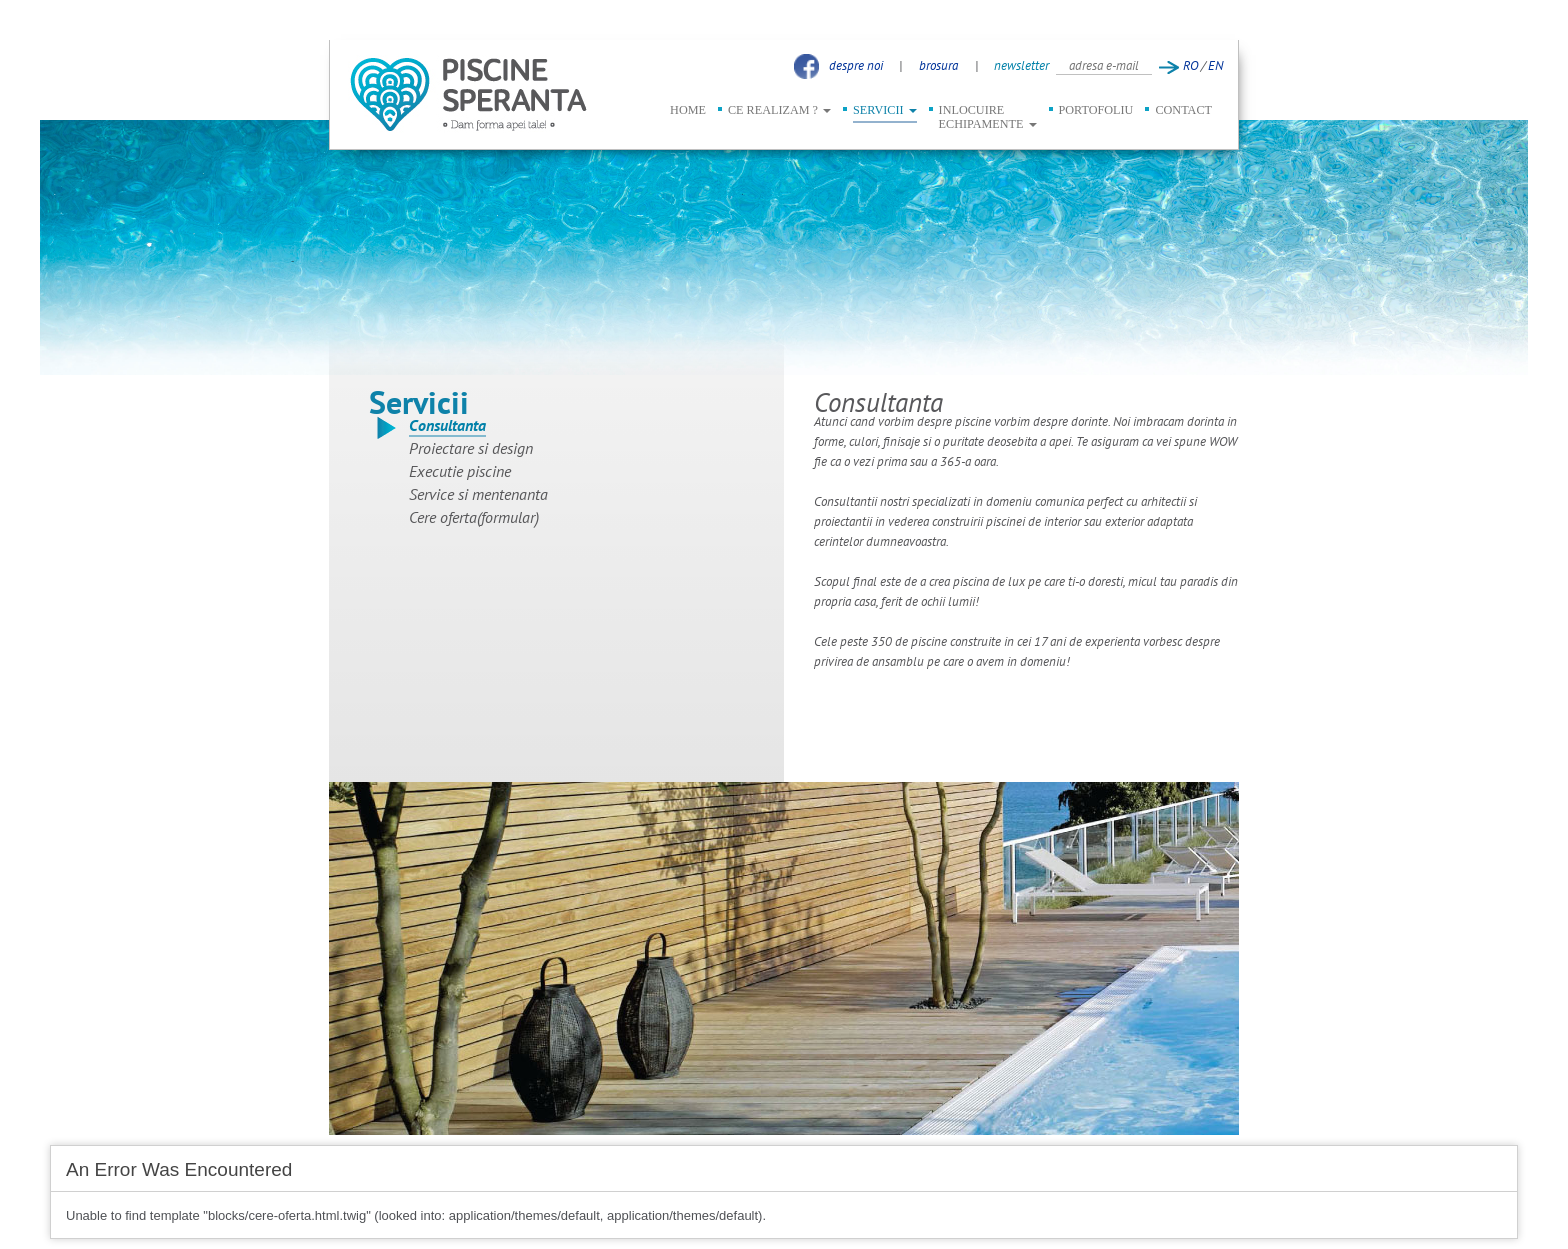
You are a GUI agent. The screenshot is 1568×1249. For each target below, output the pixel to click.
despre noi (856, 65)
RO (1190, 65)
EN (1215, 65)
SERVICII (885, 110)
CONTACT (1183, 110)
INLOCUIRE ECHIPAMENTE (988, 117)
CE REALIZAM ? (779, 110)
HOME (688, 110)
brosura (938, 65)
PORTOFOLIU (1096, 110)
